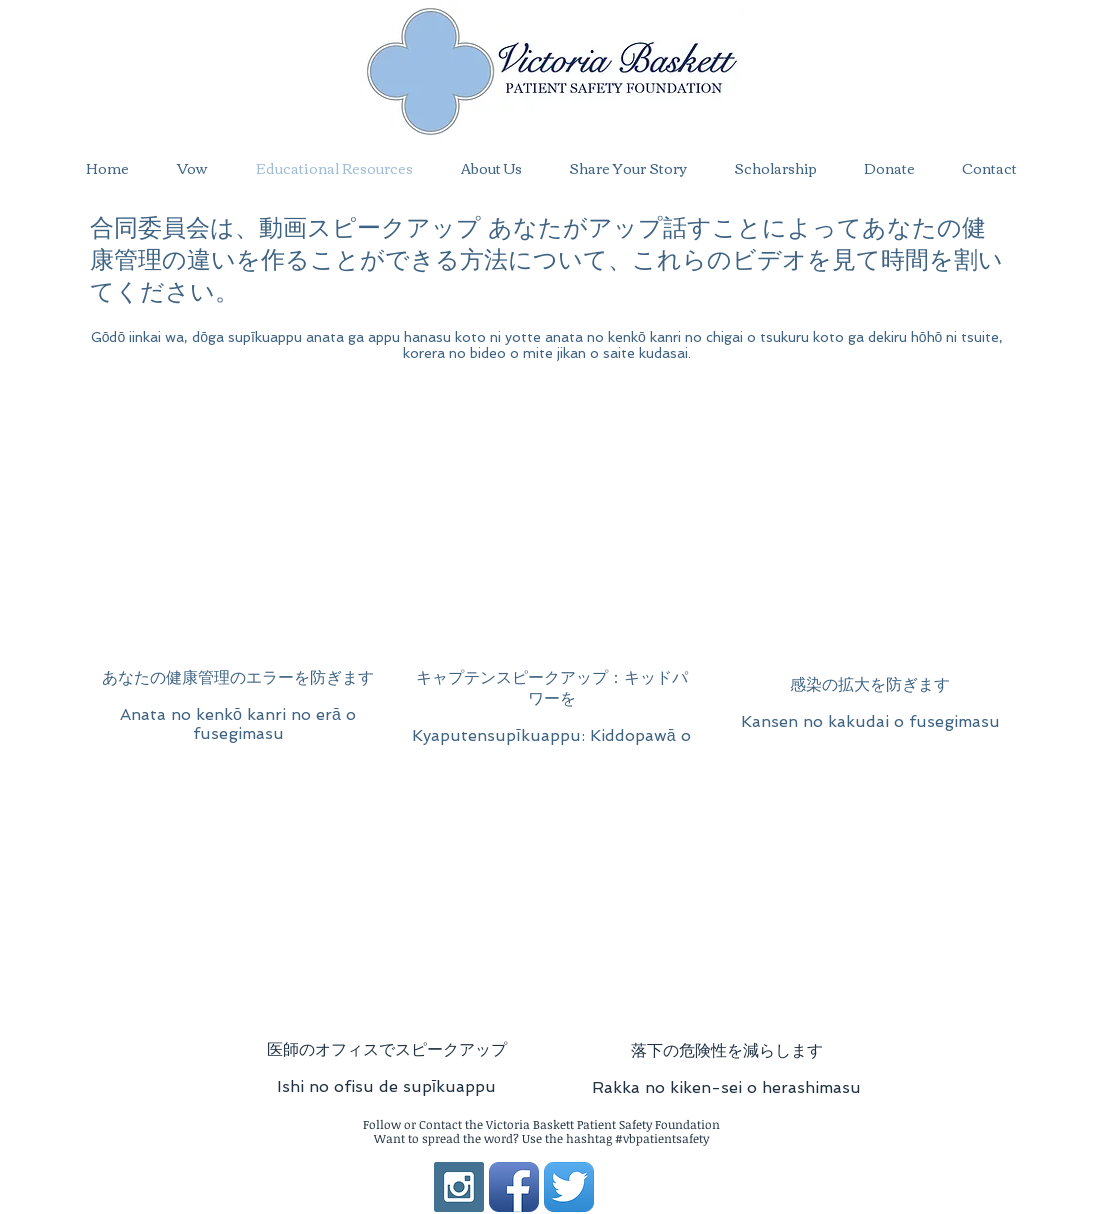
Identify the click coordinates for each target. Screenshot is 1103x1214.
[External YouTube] (238, 533)
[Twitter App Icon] (569, 1187)
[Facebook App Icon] (514, 1187)
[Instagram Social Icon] (459, 1187)
